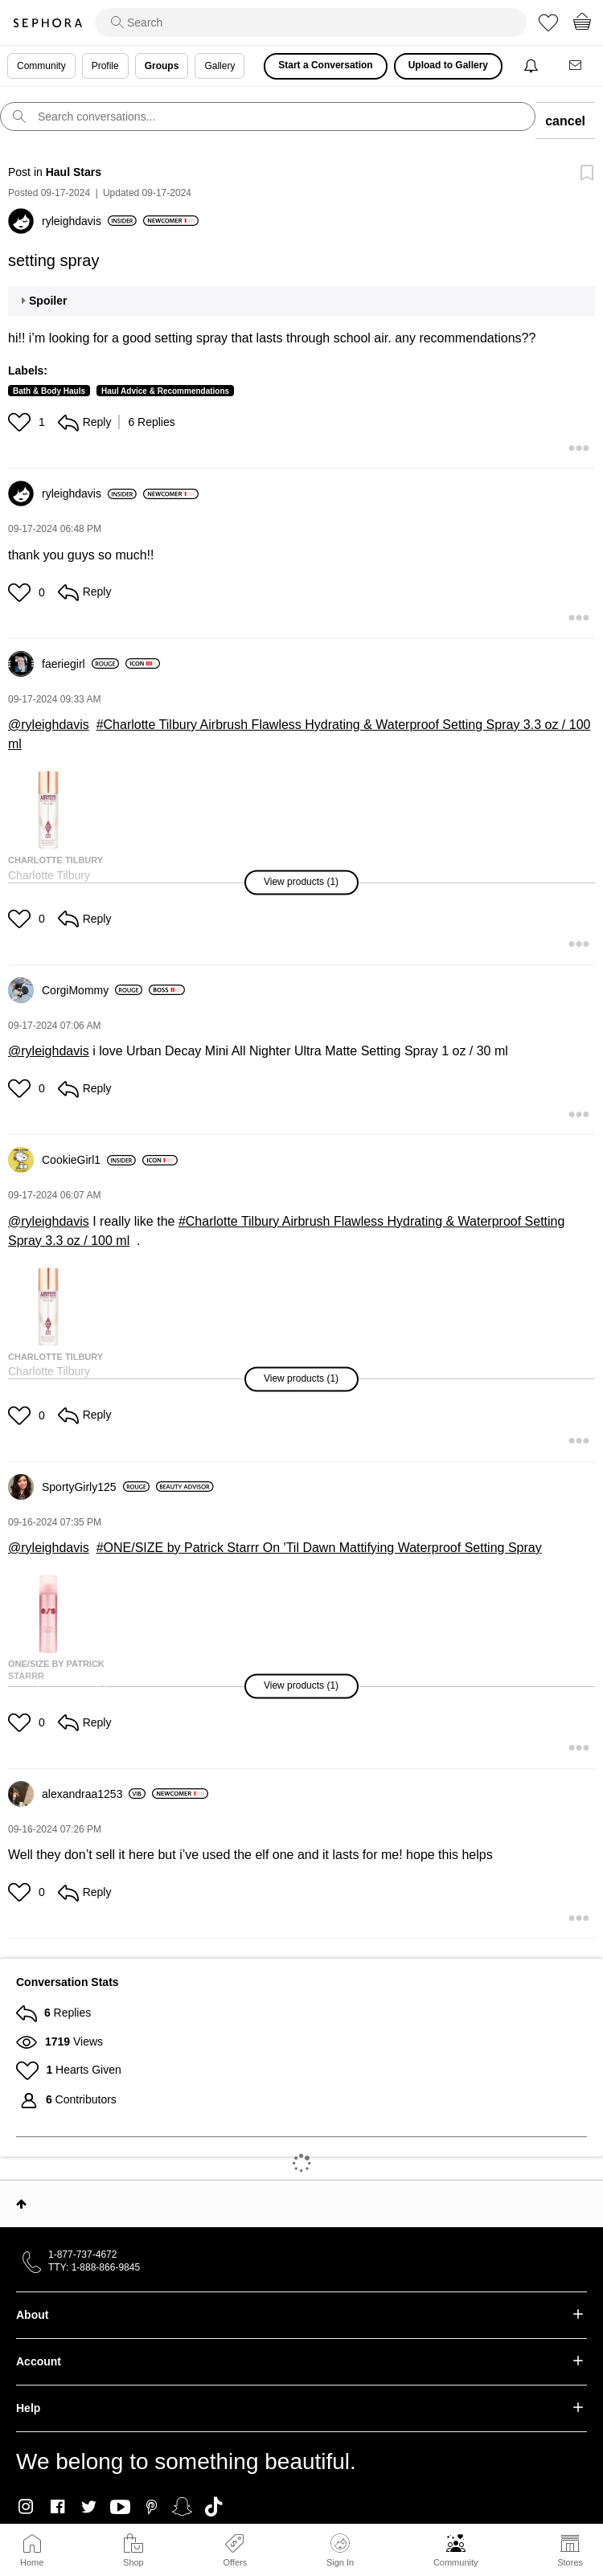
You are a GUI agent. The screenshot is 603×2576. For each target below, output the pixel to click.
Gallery (219, 66)
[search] (311, 22)
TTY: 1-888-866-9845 (94, 2267)
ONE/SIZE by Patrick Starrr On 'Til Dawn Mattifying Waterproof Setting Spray (323, 1547)
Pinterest (152, 2507)
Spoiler (48, 300)
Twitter (89, 2507)
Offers (235, 2562)
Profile (105, 66)
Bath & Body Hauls (49, 391)
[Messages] (576, 66)
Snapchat (182, 2507)
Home (31, 2562)
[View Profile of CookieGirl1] (89, 1160)
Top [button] (21, 2204)
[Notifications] (532, 66)
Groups (162, 66)
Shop (133, 2562)
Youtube (120, 2508)
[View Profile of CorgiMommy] (92, 990)
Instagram (26, 2507)
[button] (21, 422)
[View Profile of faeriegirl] (80, 664)
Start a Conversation (325, 65)
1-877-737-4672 (82, 2254)
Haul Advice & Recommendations (165, 391)
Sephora (47, 22)
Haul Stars (73, 172)
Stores (570, 2562)
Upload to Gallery (448, 65)
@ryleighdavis (48, 724)
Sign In (340, 2550)
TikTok (213, 2507)
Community (455, 2562)
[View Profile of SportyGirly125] (96, 1487)
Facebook (57, 2507)
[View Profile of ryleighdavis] (89, 221)
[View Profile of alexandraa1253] (94, 1794)
